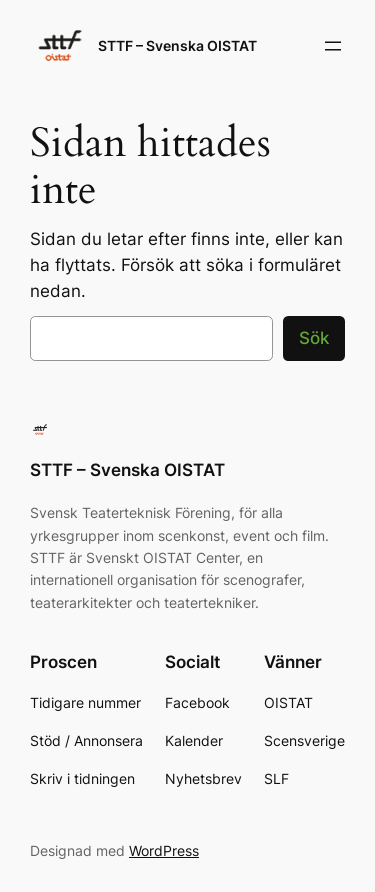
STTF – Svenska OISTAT (177, 45)
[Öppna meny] (333, 46)
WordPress (164, 850)
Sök (314, 338)
